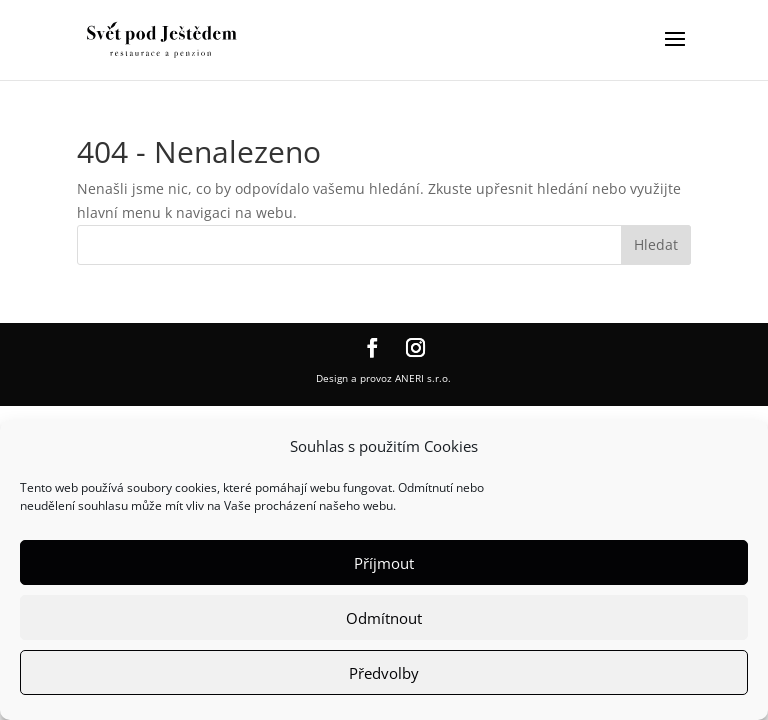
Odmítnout (384, 618)
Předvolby (384, 673)
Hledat (656, 244)
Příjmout (384, 563)
